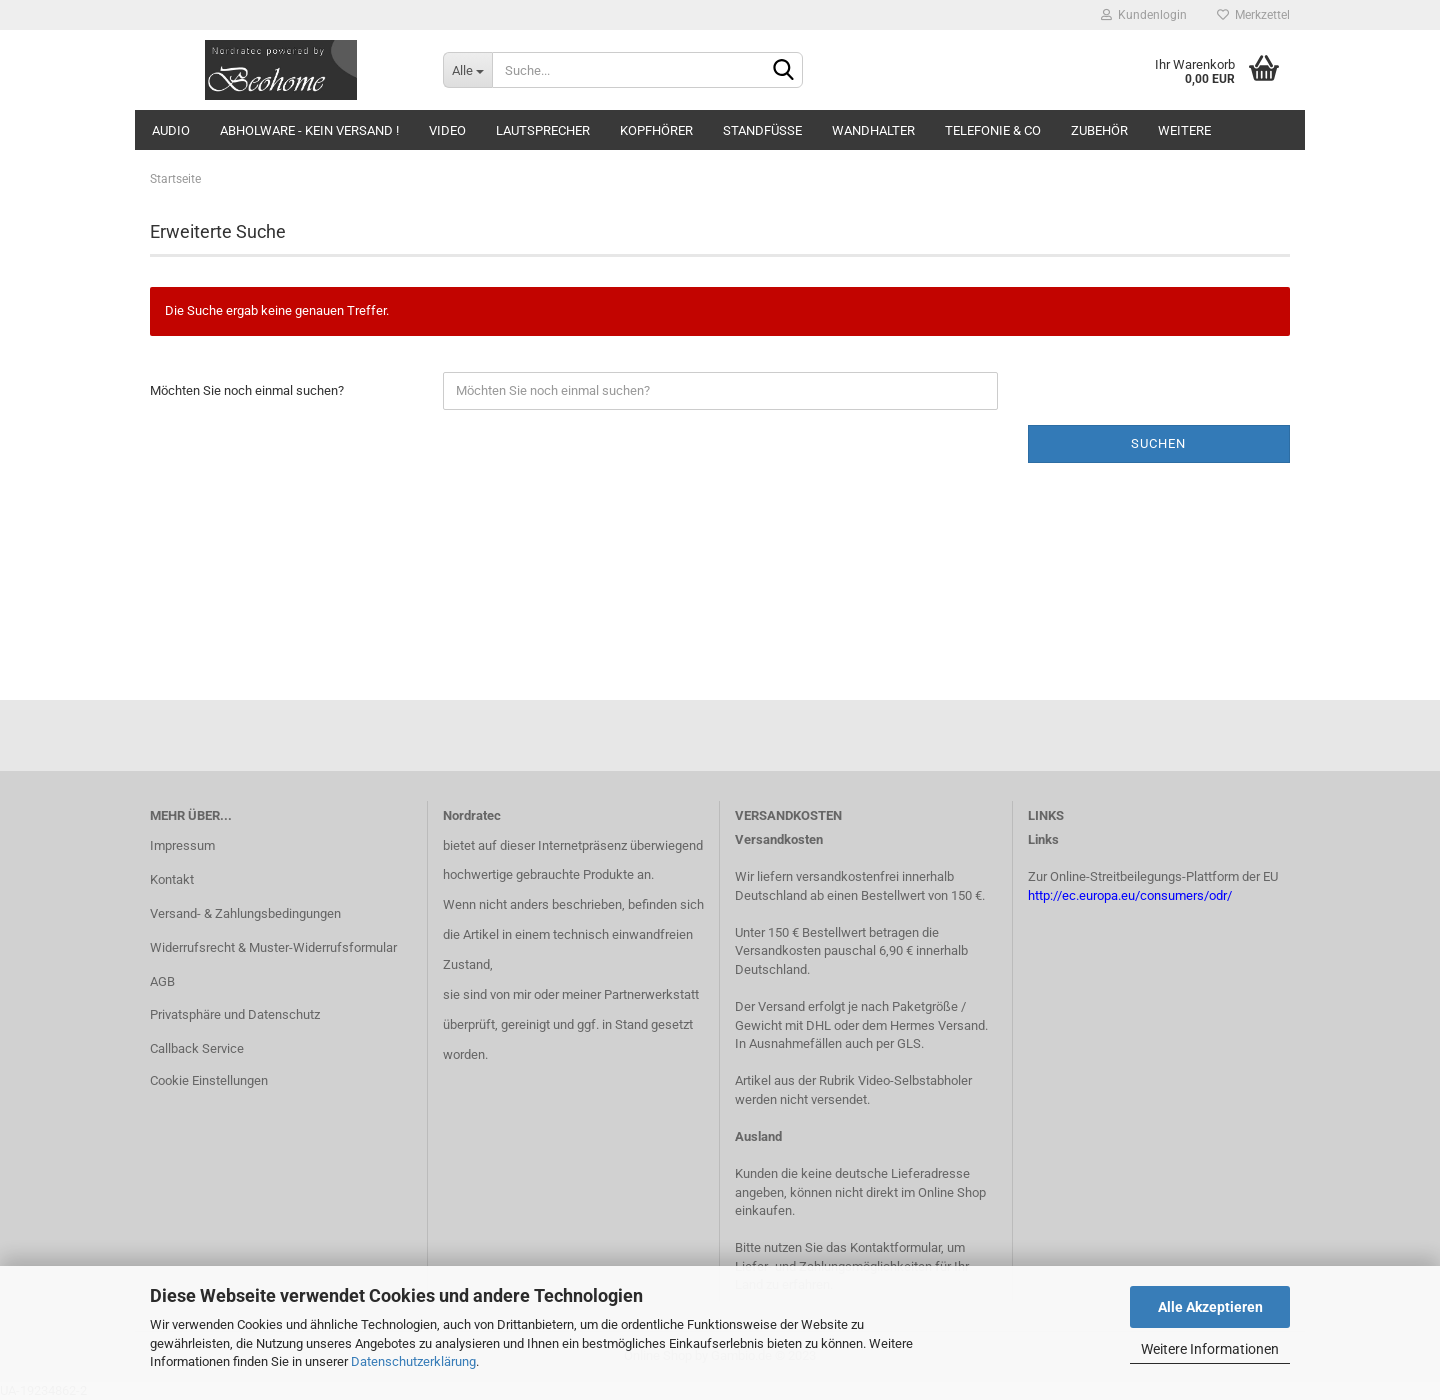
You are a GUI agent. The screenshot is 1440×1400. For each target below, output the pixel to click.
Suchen (1158, 443)
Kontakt (172, 879)
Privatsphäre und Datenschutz (235, 1014)
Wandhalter (873, 130)
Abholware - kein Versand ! (309, 130)
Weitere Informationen (1210, 1349)
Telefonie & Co (993, 130)
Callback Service (197, 1048)
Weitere (1184, 130)
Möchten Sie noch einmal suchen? (247, 390)
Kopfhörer (656, 130)
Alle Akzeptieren (1210, 1307)
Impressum (182, 845)
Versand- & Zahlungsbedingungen (245, 913)
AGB (162, 981)
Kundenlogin (1144, 15)
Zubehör (1099, 130)
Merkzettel (1253, 15)
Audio (171, 130)
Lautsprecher (543, 130)
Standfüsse (762, 130)
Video (447, 130)
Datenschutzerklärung (413, 1361)
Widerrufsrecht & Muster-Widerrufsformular (273, 947)
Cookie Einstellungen (209, 1080)
